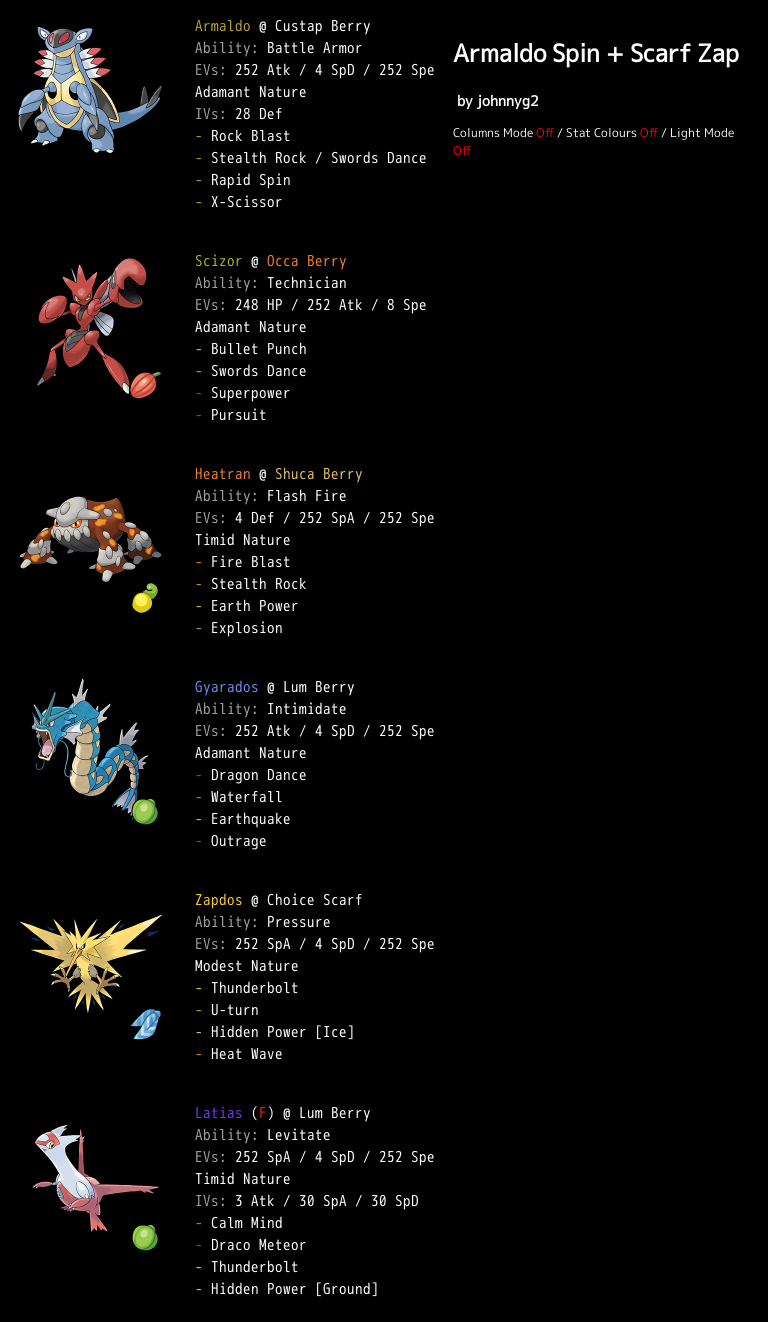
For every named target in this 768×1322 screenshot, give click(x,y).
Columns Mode (493, 132)
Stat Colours (601, 132)
